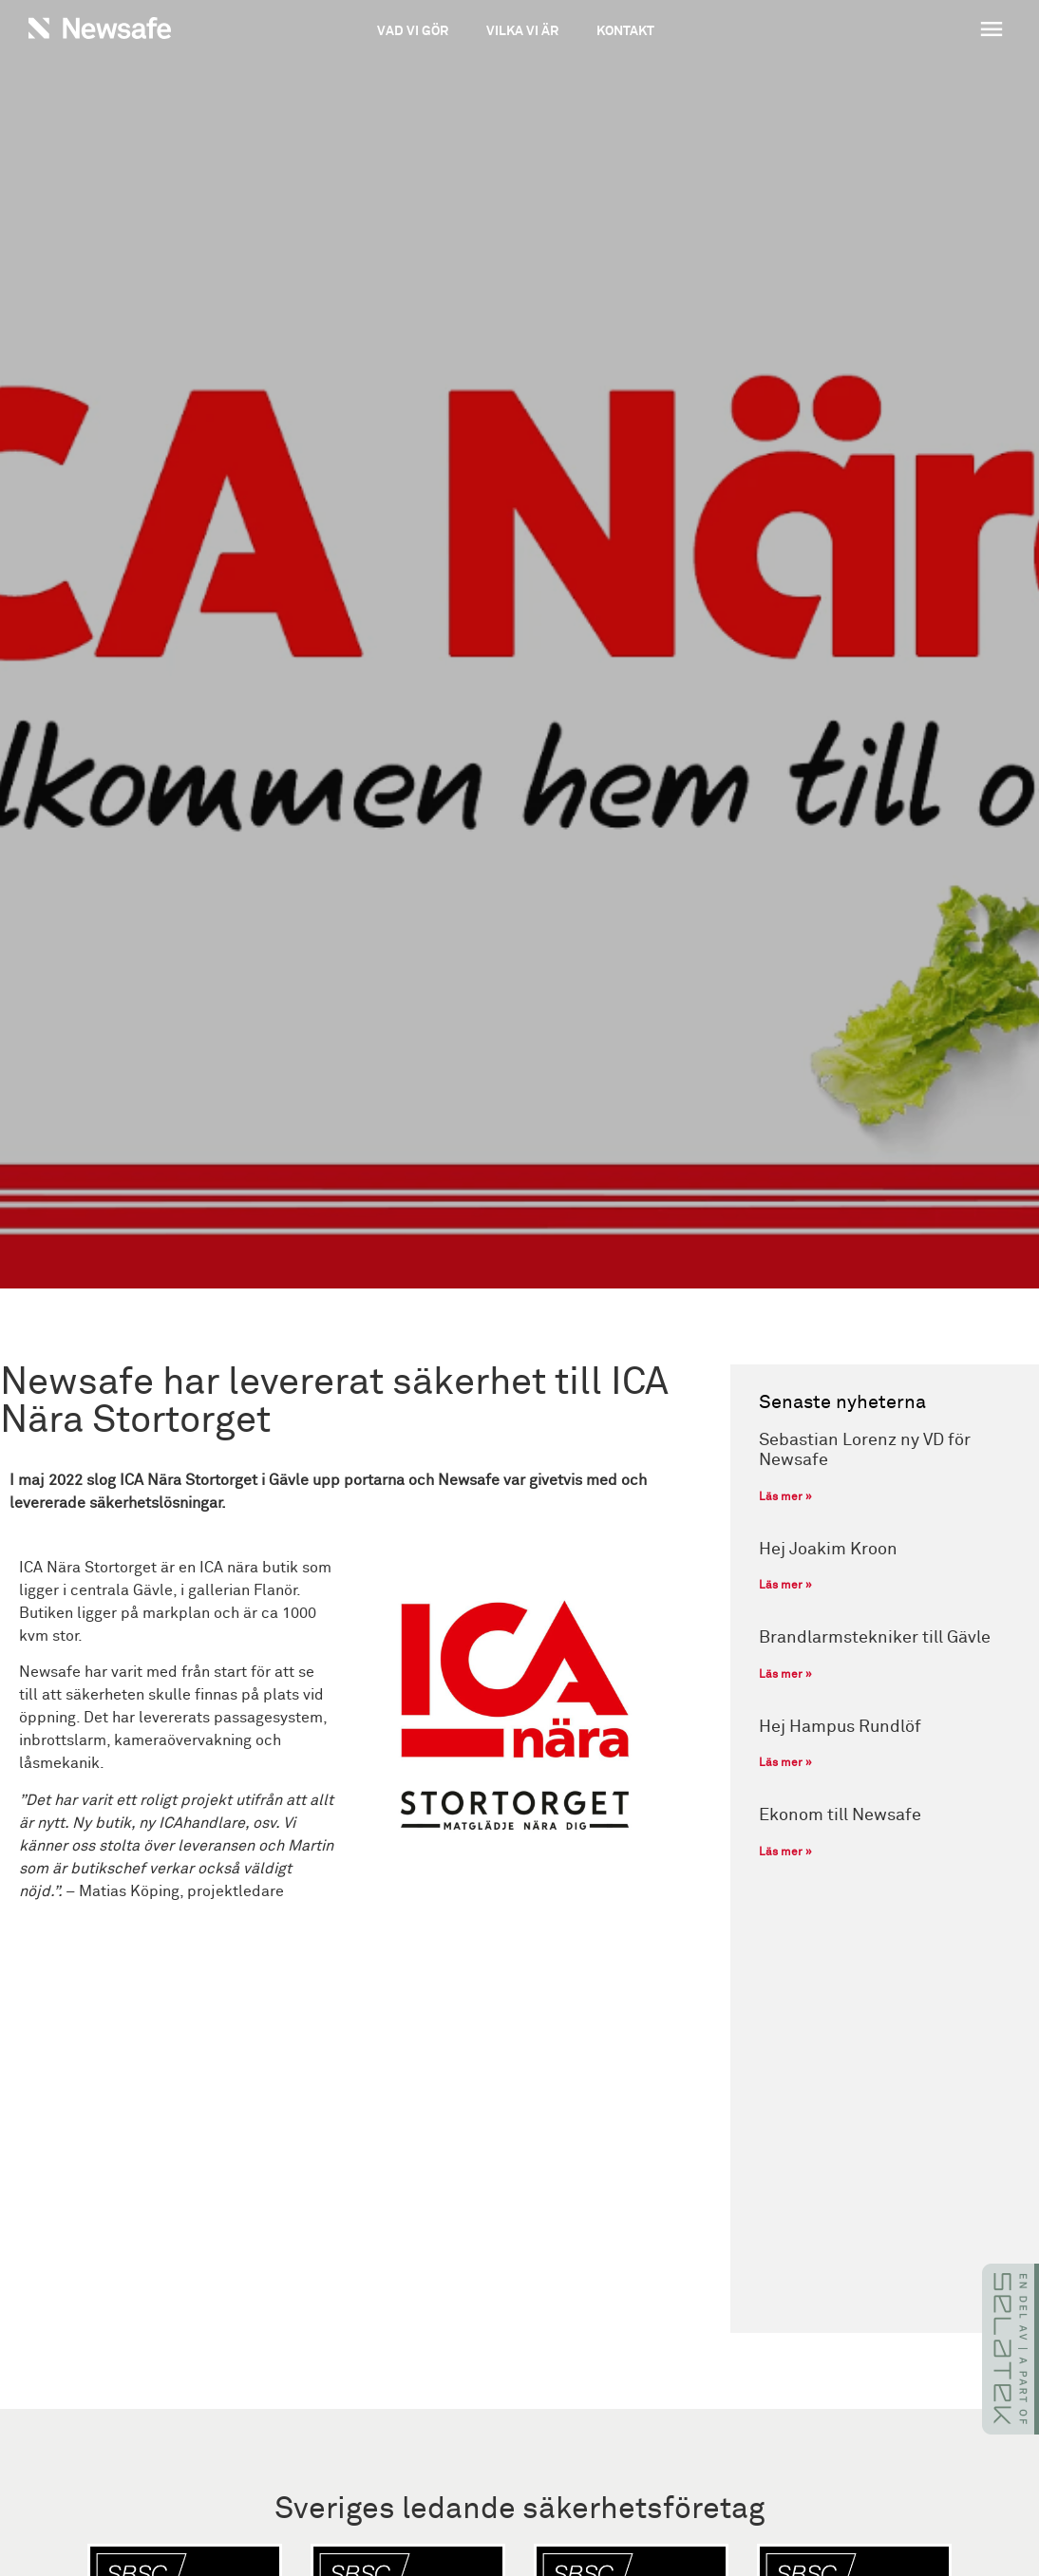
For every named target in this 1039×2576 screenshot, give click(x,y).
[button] (913, 31)
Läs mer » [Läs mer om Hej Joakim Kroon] (785, 1585)
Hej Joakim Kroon (828, 1549)
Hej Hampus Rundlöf (840, 1727)
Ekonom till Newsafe (840, 1815)
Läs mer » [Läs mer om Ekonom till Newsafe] (785, 1852)
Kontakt (625, 31)
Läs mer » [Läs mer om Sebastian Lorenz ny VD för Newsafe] (785, 1497)
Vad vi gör (412, 31)
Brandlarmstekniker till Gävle (875, 1637)
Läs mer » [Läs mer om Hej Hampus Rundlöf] (785, 1763)
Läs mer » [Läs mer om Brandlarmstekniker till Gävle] (785, 1675)
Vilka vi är (522, 31)
